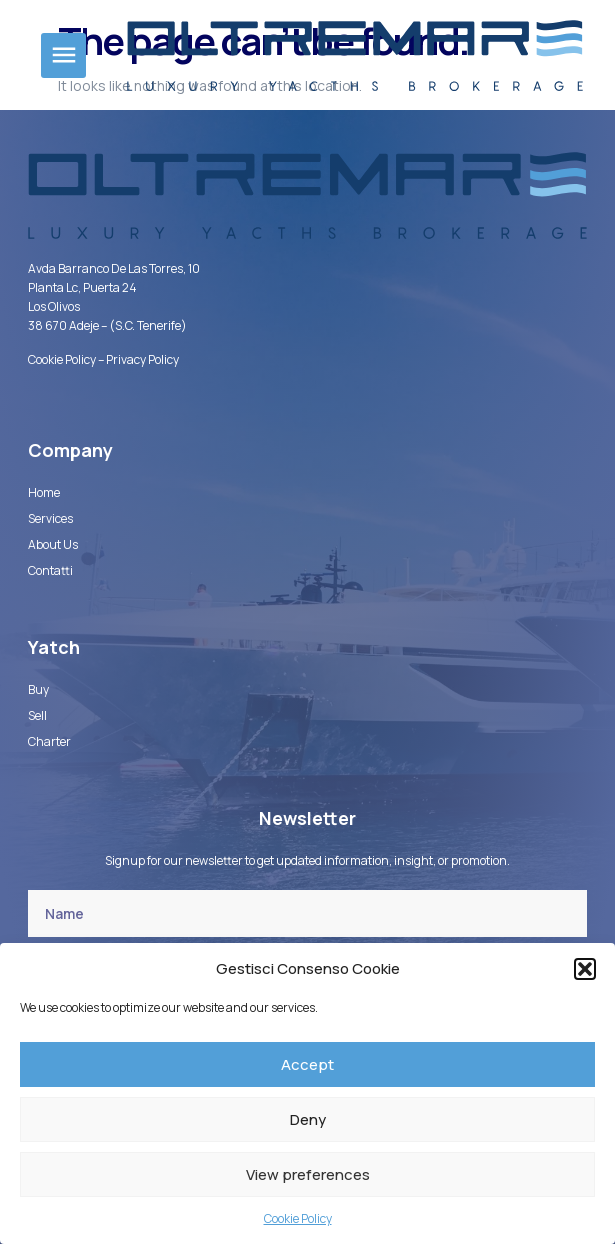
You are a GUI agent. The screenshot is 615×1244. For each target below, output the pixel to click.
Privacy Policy (142, 359)
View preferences (308, 1174)
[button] (585, 969)
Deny (308, 1119)
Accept (307, 1064)
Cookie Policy (298, 1218)
